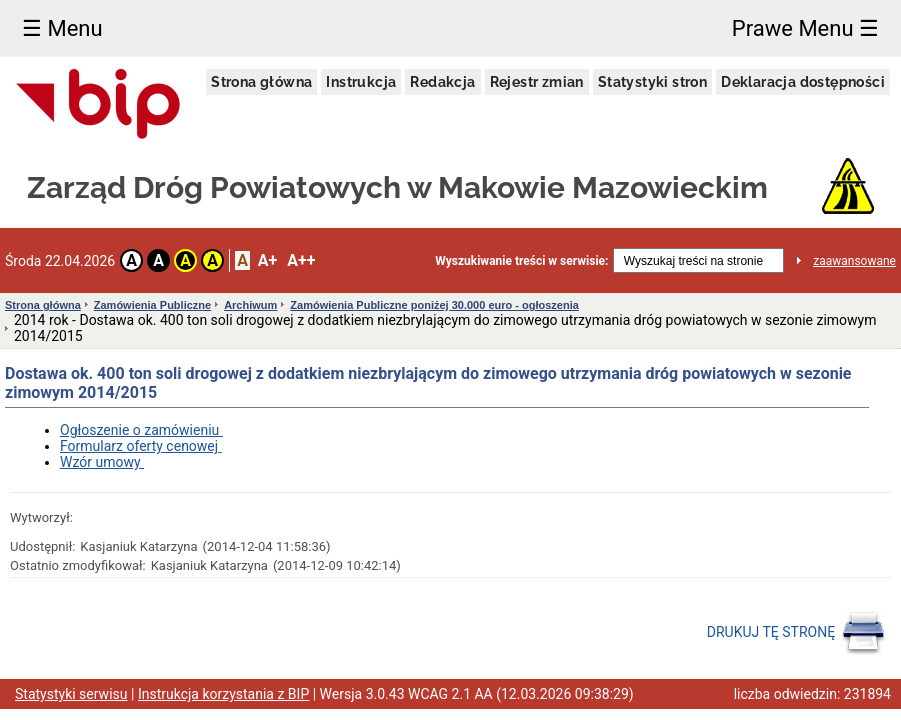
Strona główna (261, 82)
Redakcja (442, 82)
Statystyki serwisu (71, 694)
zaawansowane (854, 261)
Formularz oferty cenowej (141, 446)
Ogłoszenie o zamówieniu (141, 430)
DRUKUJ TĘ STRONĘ (796, 633)
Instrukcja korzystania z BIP (223, 694)
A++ (301, 260)
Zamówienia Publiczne (152, 305)
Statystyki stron (652, 82)
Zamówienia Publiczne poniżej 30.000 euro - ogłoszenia (434, 305)
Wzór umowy (102, 462)
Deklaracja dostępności (803, 82)
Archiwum (250, 305)
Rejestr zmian (537, 82)
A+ (267, 260)
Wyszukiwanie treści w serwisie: (521, 261)
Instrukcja (361, 82)
